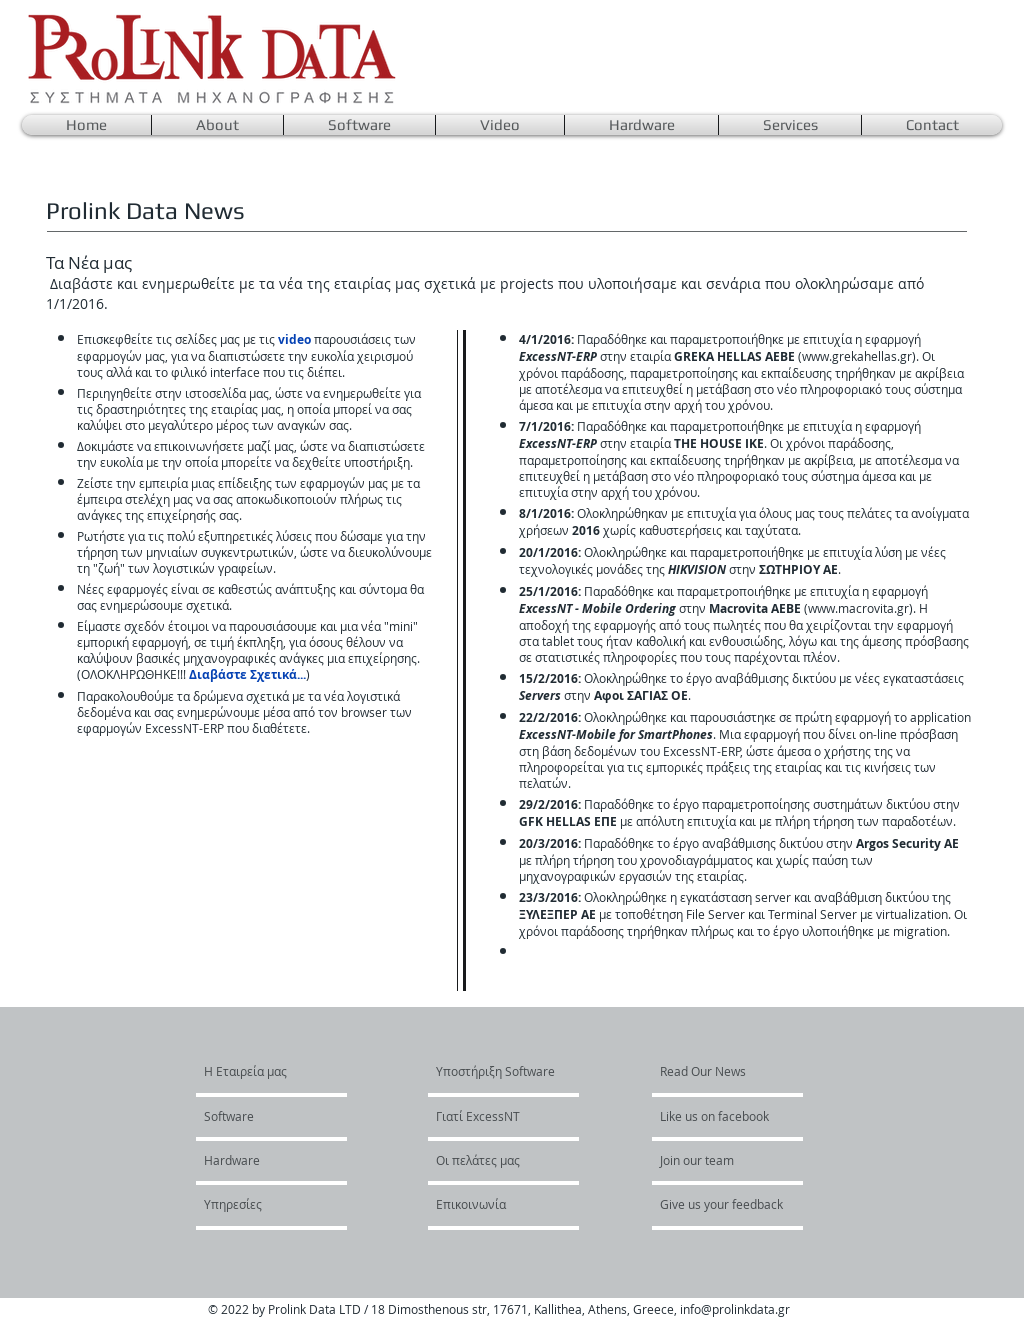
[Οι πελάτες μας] (490, 1160)
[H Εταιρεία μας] (280, 1071)
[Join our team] (714, 1160)
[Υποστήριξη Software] (495, 1071)
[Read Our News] (715, 1071)
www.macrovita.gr (858, 608)
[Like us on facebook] (720, 1116)
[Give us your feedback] (732, 1204)
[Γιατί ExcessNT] (493, 1116)
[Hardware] (258, 1160)
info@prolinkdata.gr (735, 1309)
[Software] (261, 1116)
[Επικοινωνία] (489, 1204)
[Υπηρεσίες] (257, 1204)
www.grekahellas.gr (857, 356)
